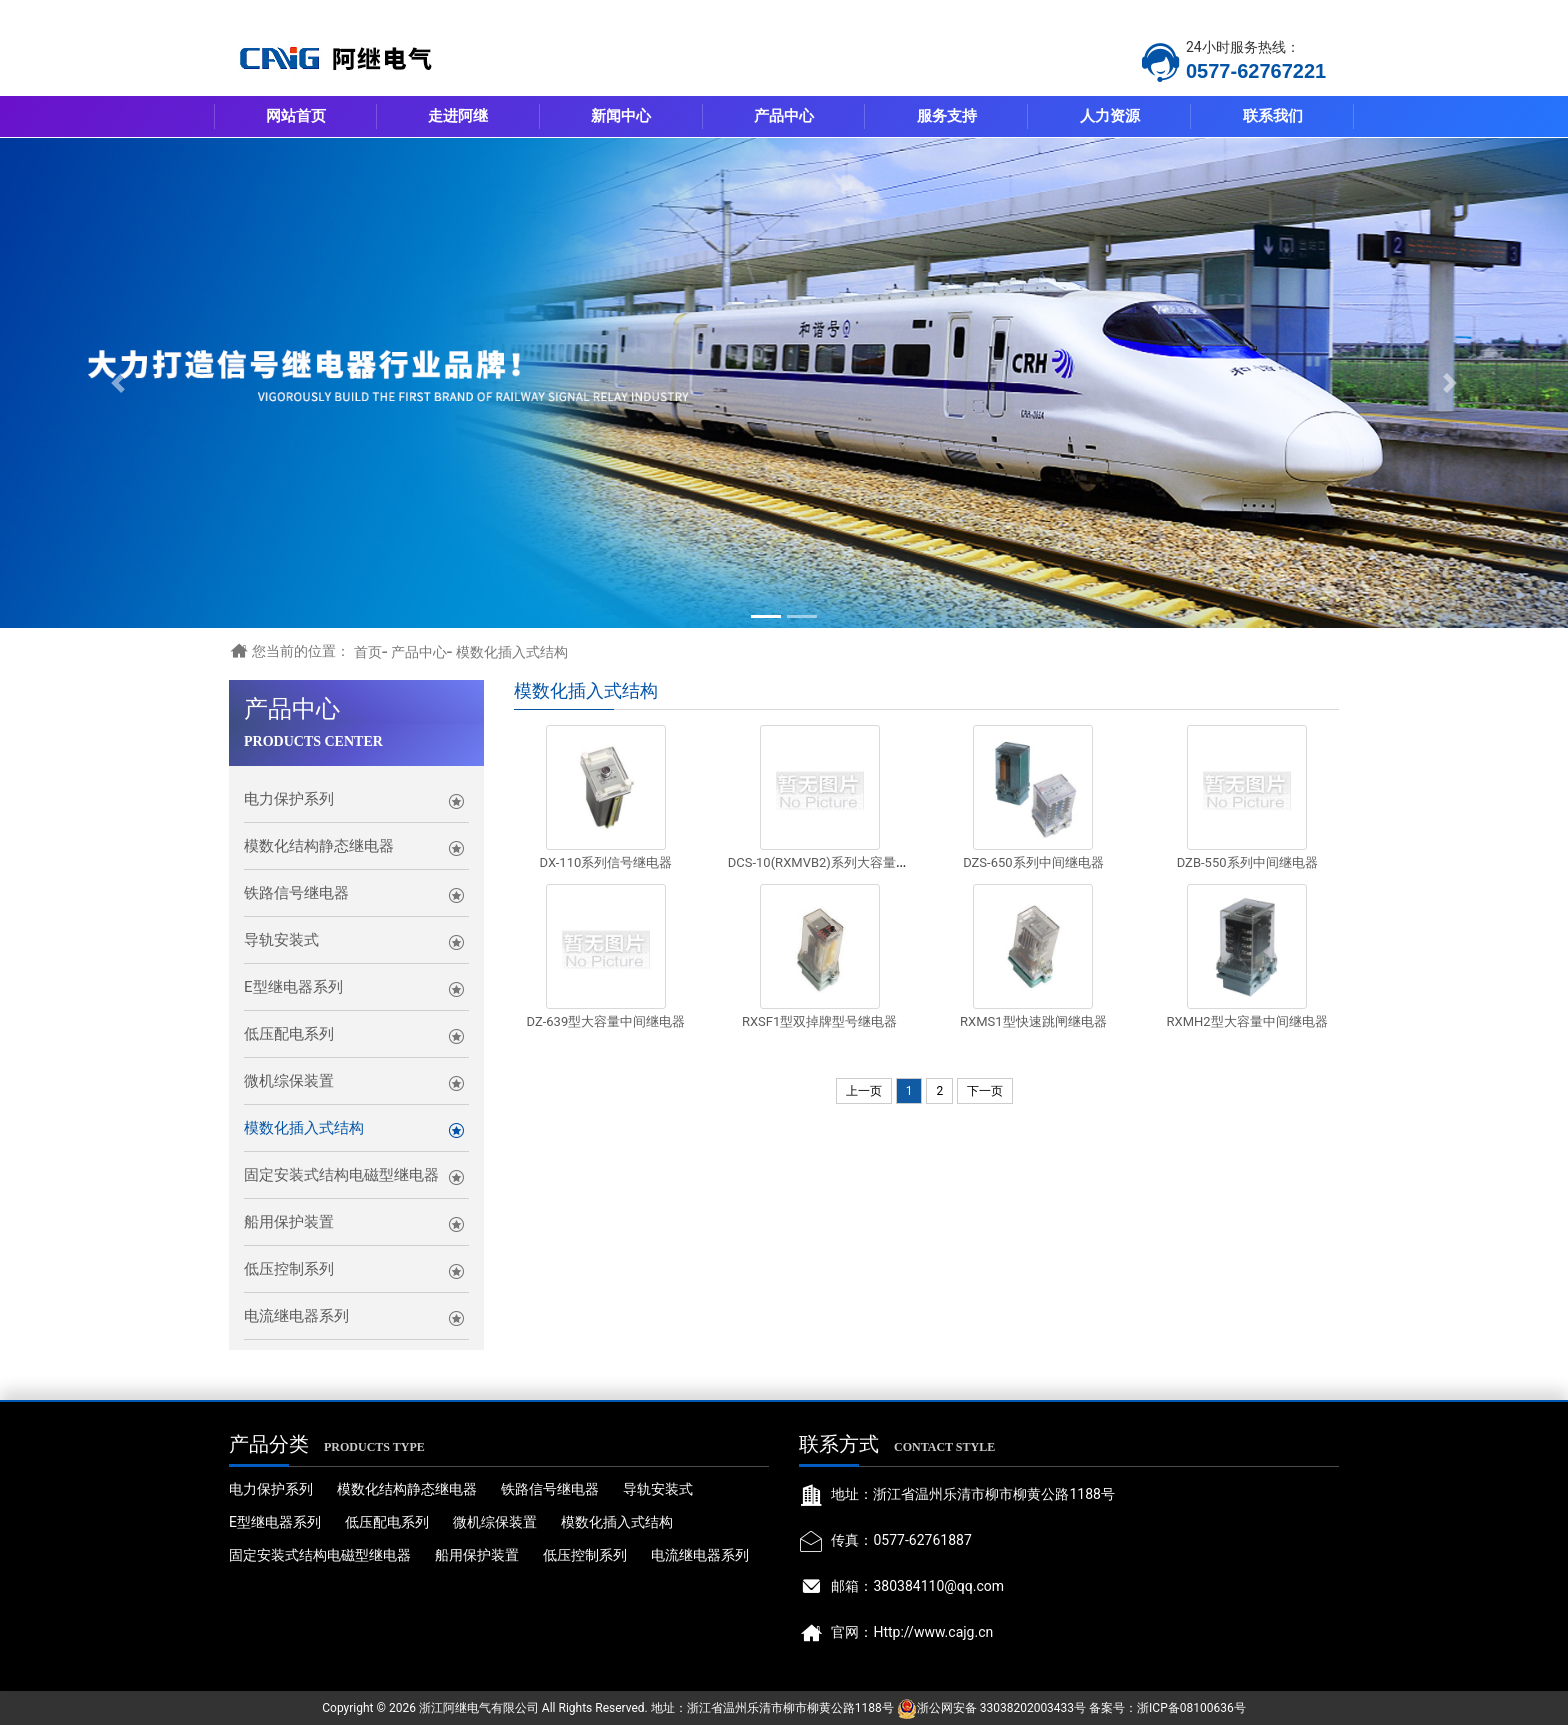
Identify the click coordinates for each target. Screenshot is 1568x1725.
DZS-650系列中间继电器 (1033, 862)
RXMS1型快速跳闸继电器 (1033, 1021)
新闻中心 (621, 116)
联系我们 (1273, 116)
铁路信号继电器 (296, 893)
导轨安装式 (281, 940)
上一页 (864, 1091)
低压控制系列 (289, 1269)
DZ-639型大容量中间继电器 (606, 1021)
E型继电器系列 (293, 987)
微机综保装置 (289, 1081)
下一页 (985, 1091)
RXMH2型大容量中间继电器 (1247, 1021)
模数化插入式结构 (512, 652)
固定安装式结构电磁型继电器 (341, 1175)
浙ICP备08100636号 (1191, 1708)
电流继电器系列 (296, 1316)
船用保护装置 (289, 1222)
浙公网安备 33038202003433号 (1001, 1708)
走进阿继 (458, 116)
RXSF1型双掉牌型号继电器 (819, 1021)
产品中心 (784, 116)
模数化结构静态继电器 (319, 846)
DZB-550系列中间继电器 (1247, 862)
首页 (368, 652)
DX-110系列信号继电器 (605, 862)
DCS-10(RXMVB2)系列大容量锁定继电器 (844, 862)
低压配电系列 (289, 1034)
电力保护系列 (289, 799)
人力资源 (1110, 116)
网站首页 (296, 116)
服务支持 (947, 116)
